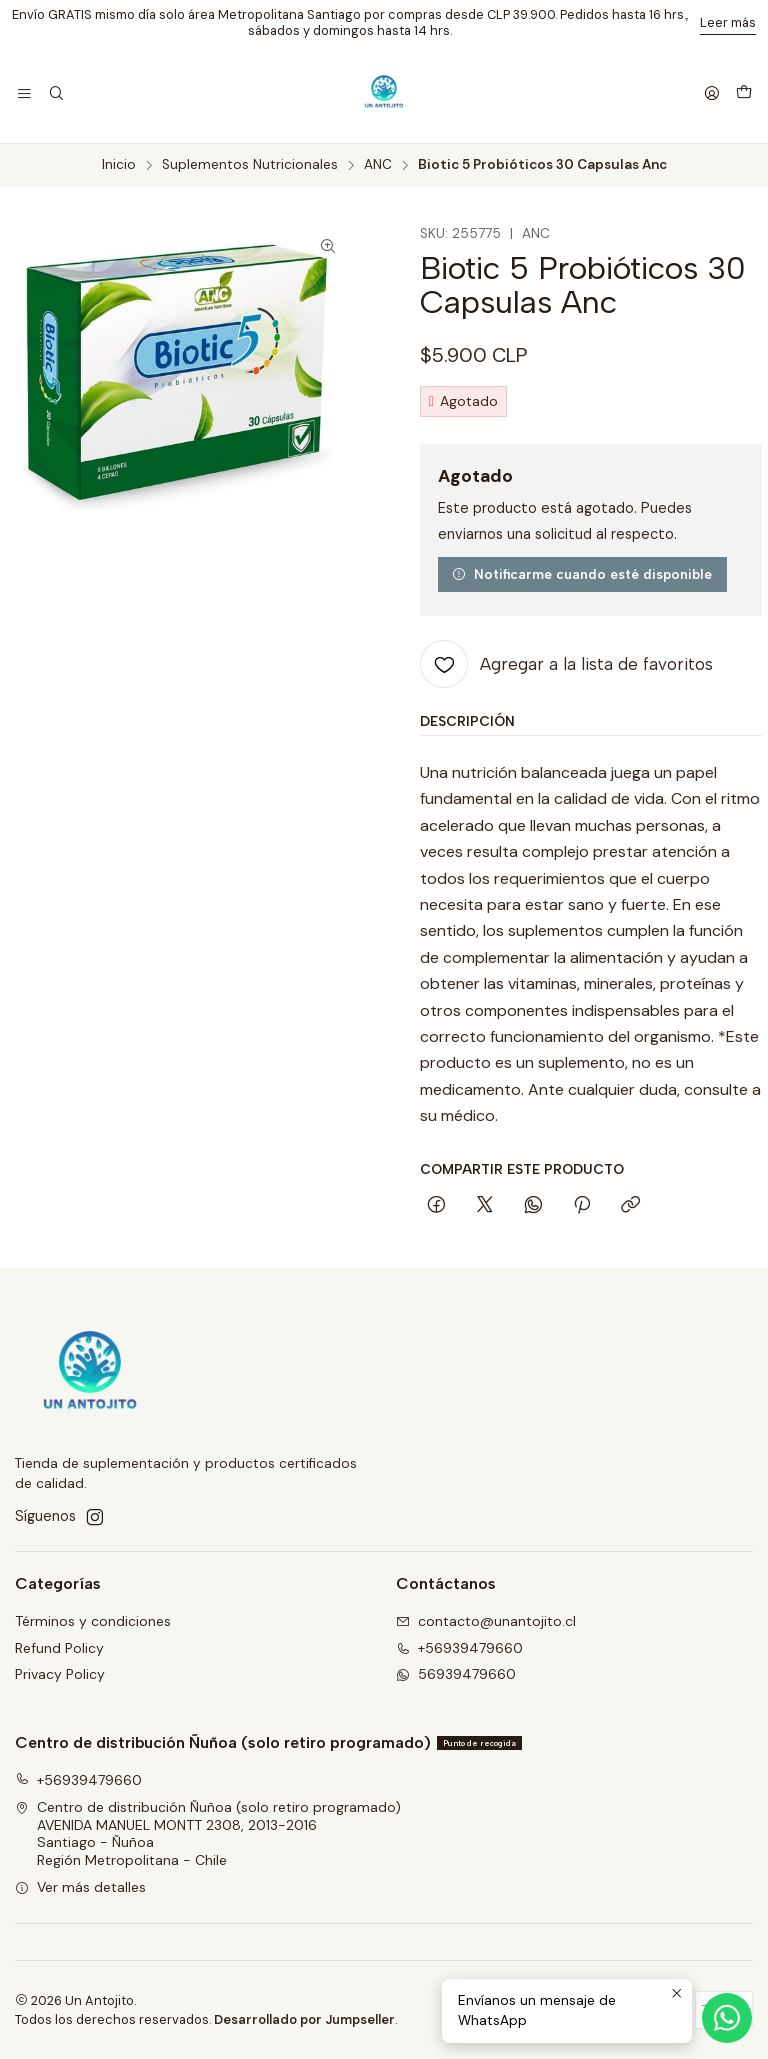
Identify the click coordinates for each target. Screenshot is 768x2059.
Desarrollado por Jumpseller (304, 2019)
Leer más (728, 22)
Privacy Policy (60, 1674)
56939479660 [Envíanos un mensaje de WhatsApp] (456, 1674)
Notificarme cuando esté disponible (582, 574)
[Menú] (24, 94)
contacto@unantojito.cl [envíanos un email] (486, 1621)
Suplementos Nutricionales (250, 165)
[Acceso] (712, 94)
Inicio (119, 165)
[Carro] (744, 94)
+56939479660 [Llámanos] (459, 1648)
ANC (378, 165)
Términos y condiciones (93, 1621)
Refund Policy (59, 1648)
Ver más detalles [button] (80, 1887)
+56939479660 (78, 1780)
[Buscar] (55, 94)
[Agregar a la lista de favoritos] (566, 664)
